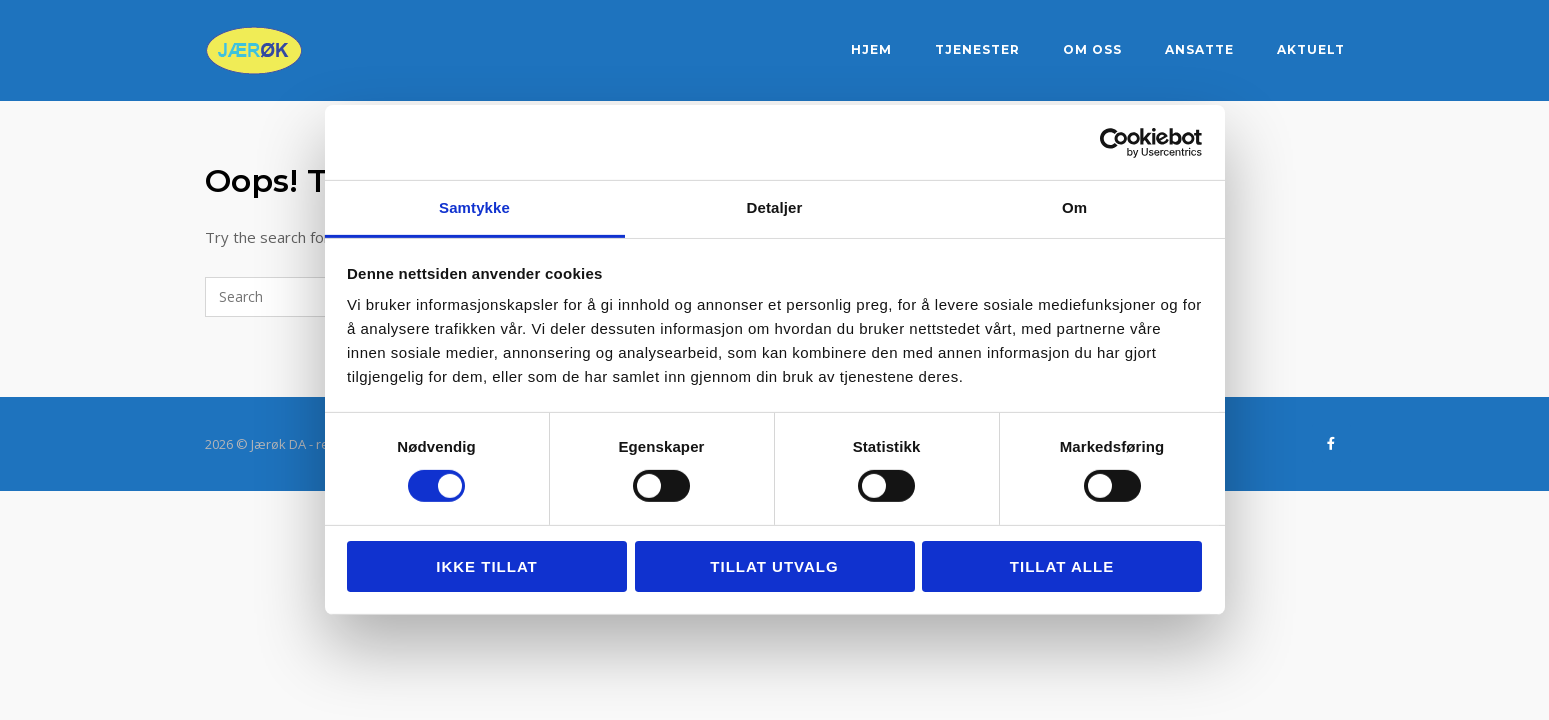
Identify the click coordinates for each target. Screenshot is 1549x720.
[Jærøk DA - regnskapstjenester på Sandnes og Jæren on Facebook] (1331, 443)
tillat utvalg (774, 566)
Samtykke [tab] (474, 207)
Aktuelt (1311, 49)
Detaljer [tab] (775, 207)
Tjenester (977, 49)
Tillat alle (1062, 566)
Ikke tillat (487, 566)
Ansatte (1199, 49)
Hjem (871, 49)
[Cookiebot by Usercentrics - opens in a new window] (1114, 142)
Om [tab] (1074, 207)
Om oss (1092, 49)
